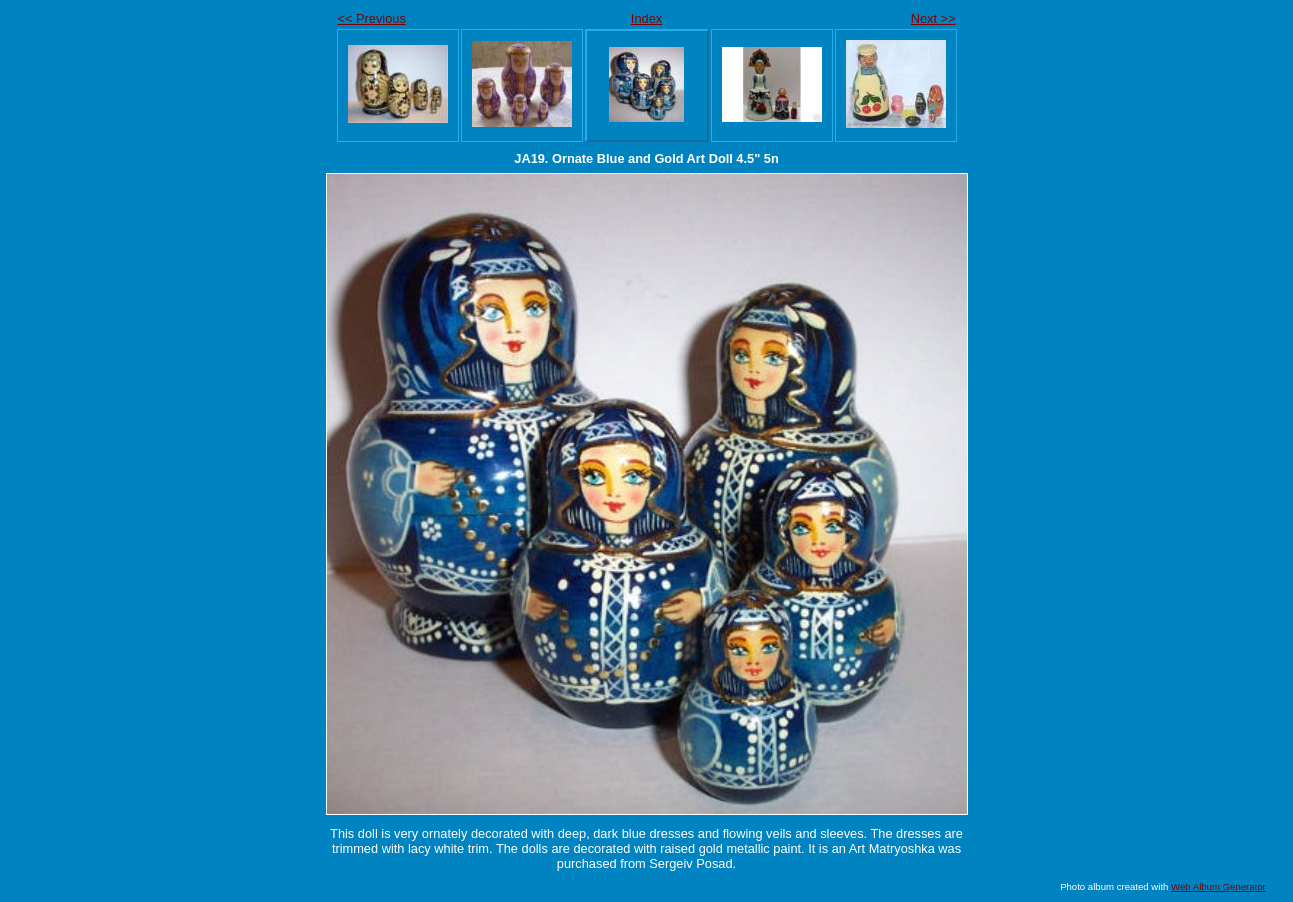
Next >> (933, 18)
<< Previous (372, 18)
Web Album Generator (1218, 886)
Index (646, 18)
